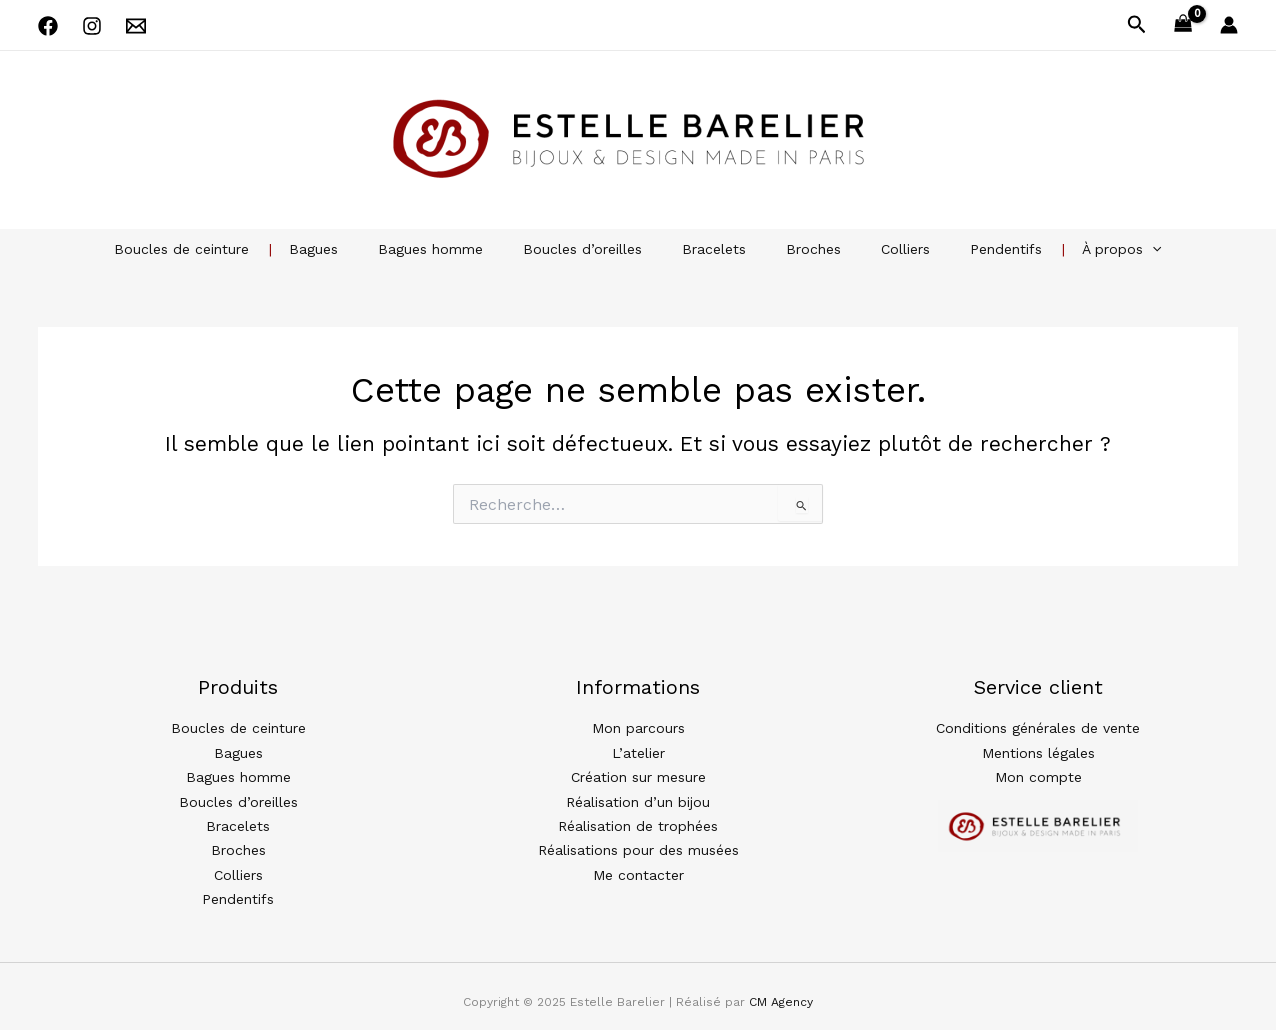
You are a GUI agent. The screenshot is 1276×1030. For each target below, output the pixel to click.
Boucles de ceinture (229, 249)
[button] (1137, 25)
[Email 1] (136, 26)
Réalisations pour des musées (638, 843)
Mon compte (1038, 773)
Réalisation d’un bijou (638, 797)
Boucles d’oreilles (594, 249)
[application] (1104, 249)
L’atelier (638, 750)
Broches (801, 249)
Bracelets (714, 249)
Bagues (349, 249)
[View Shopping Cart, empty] (1183, 25)
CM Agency (781, 991)
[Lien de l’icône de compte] (1229, 25)
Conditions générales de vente (1038, 727)
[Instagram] (92, 26)
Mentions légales (1038, 750)
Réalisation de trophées (638, 820)
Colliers (881, 249)
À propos (1073, 249)
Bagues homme (454, 249)
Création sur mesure (638, 773)
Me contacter (638, 866)
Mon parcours (638, 727)
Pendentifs (970, 249)
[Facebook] (48, 26)
